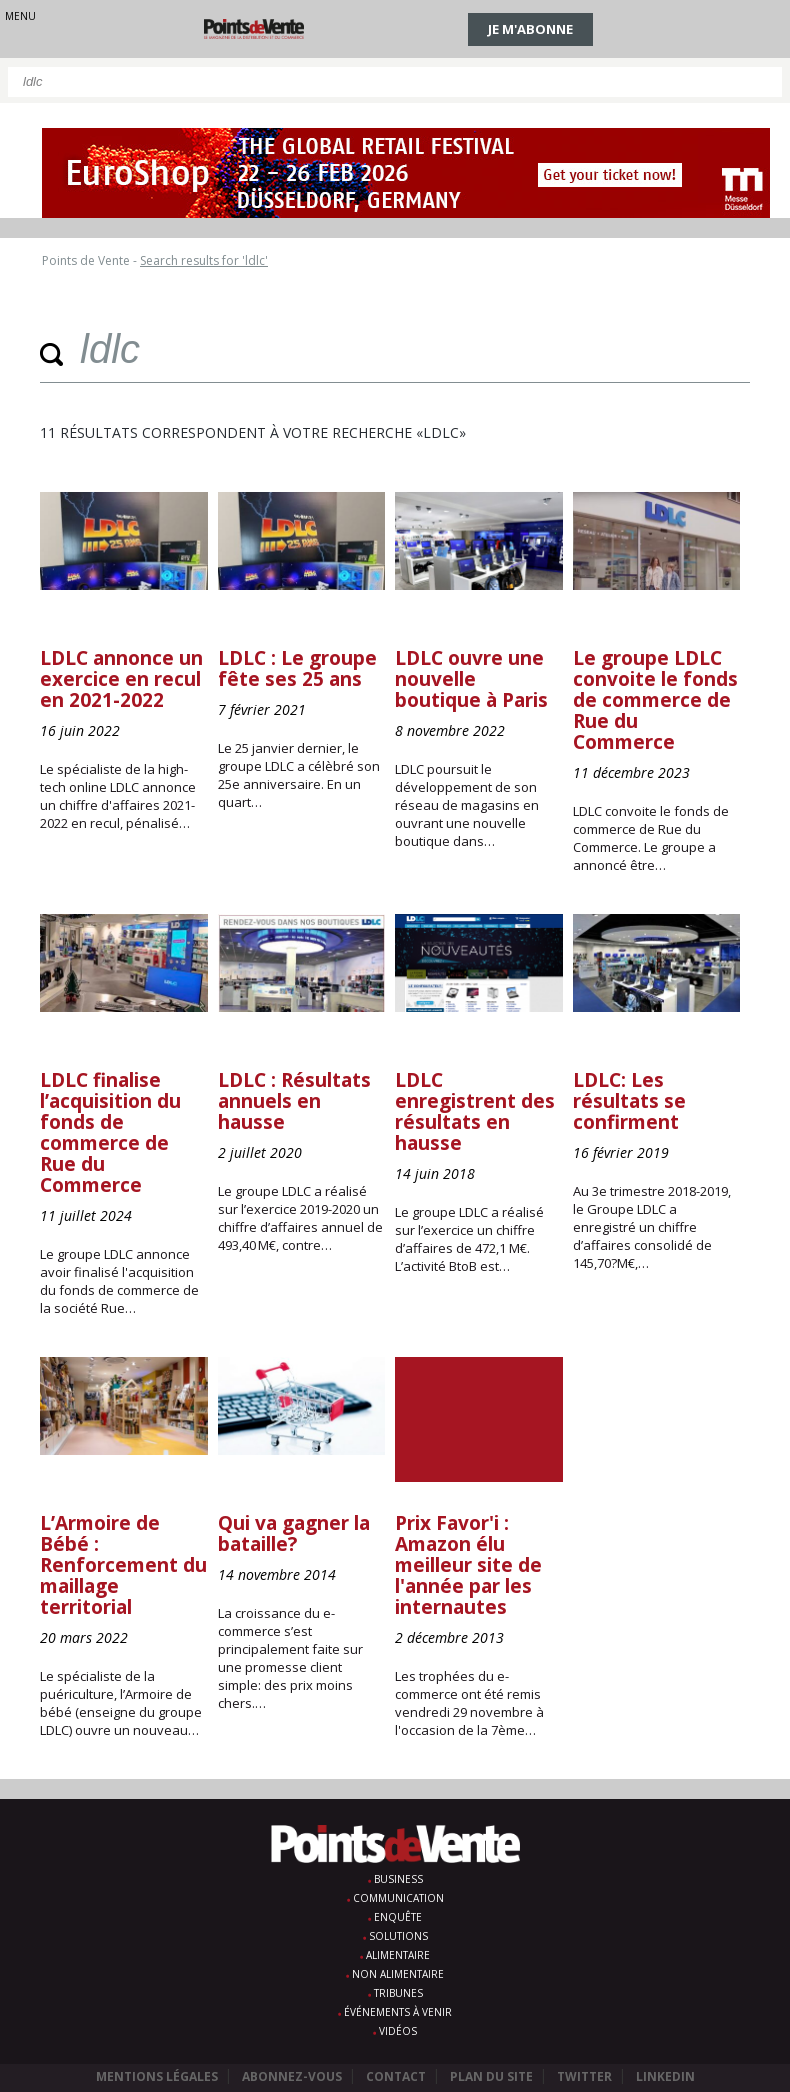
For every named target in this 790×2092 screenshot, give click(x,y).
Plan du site (491, 2076)
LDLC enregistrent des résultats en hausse (475, 1111)
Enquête (398, 1917)
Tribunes (398, 1993)
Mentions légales (157, 2076)
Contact (396, 2076)
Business (398, 1879)
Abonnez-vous (292, 2076)
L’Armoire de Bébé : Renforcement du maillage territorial (123, 1565)
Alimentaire (398, 1955)
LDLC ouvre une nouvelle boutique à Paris (471, 679)
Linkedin (665, 2076)
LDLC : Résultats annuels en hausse (294, 1101)
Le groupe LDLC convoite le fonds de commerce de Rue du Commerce (655, 700)
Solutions (398, 1936)
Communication (398, 1898)
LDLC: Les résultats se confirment (629, 1101)
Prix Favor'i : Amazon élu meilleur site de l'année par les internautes (468, 1565)
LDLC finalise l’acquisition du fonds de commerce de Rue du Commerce (110, 1132)
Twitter (584, 2076)
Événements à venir (398, 2012)
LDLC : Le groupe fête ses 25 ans (297, 668)
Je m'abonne (530, 29)
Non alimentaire (398, 1974)
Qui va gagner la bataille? (294, 1533)
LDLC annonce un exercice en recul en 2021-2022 (121, 679)
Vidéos (398, 2031)
